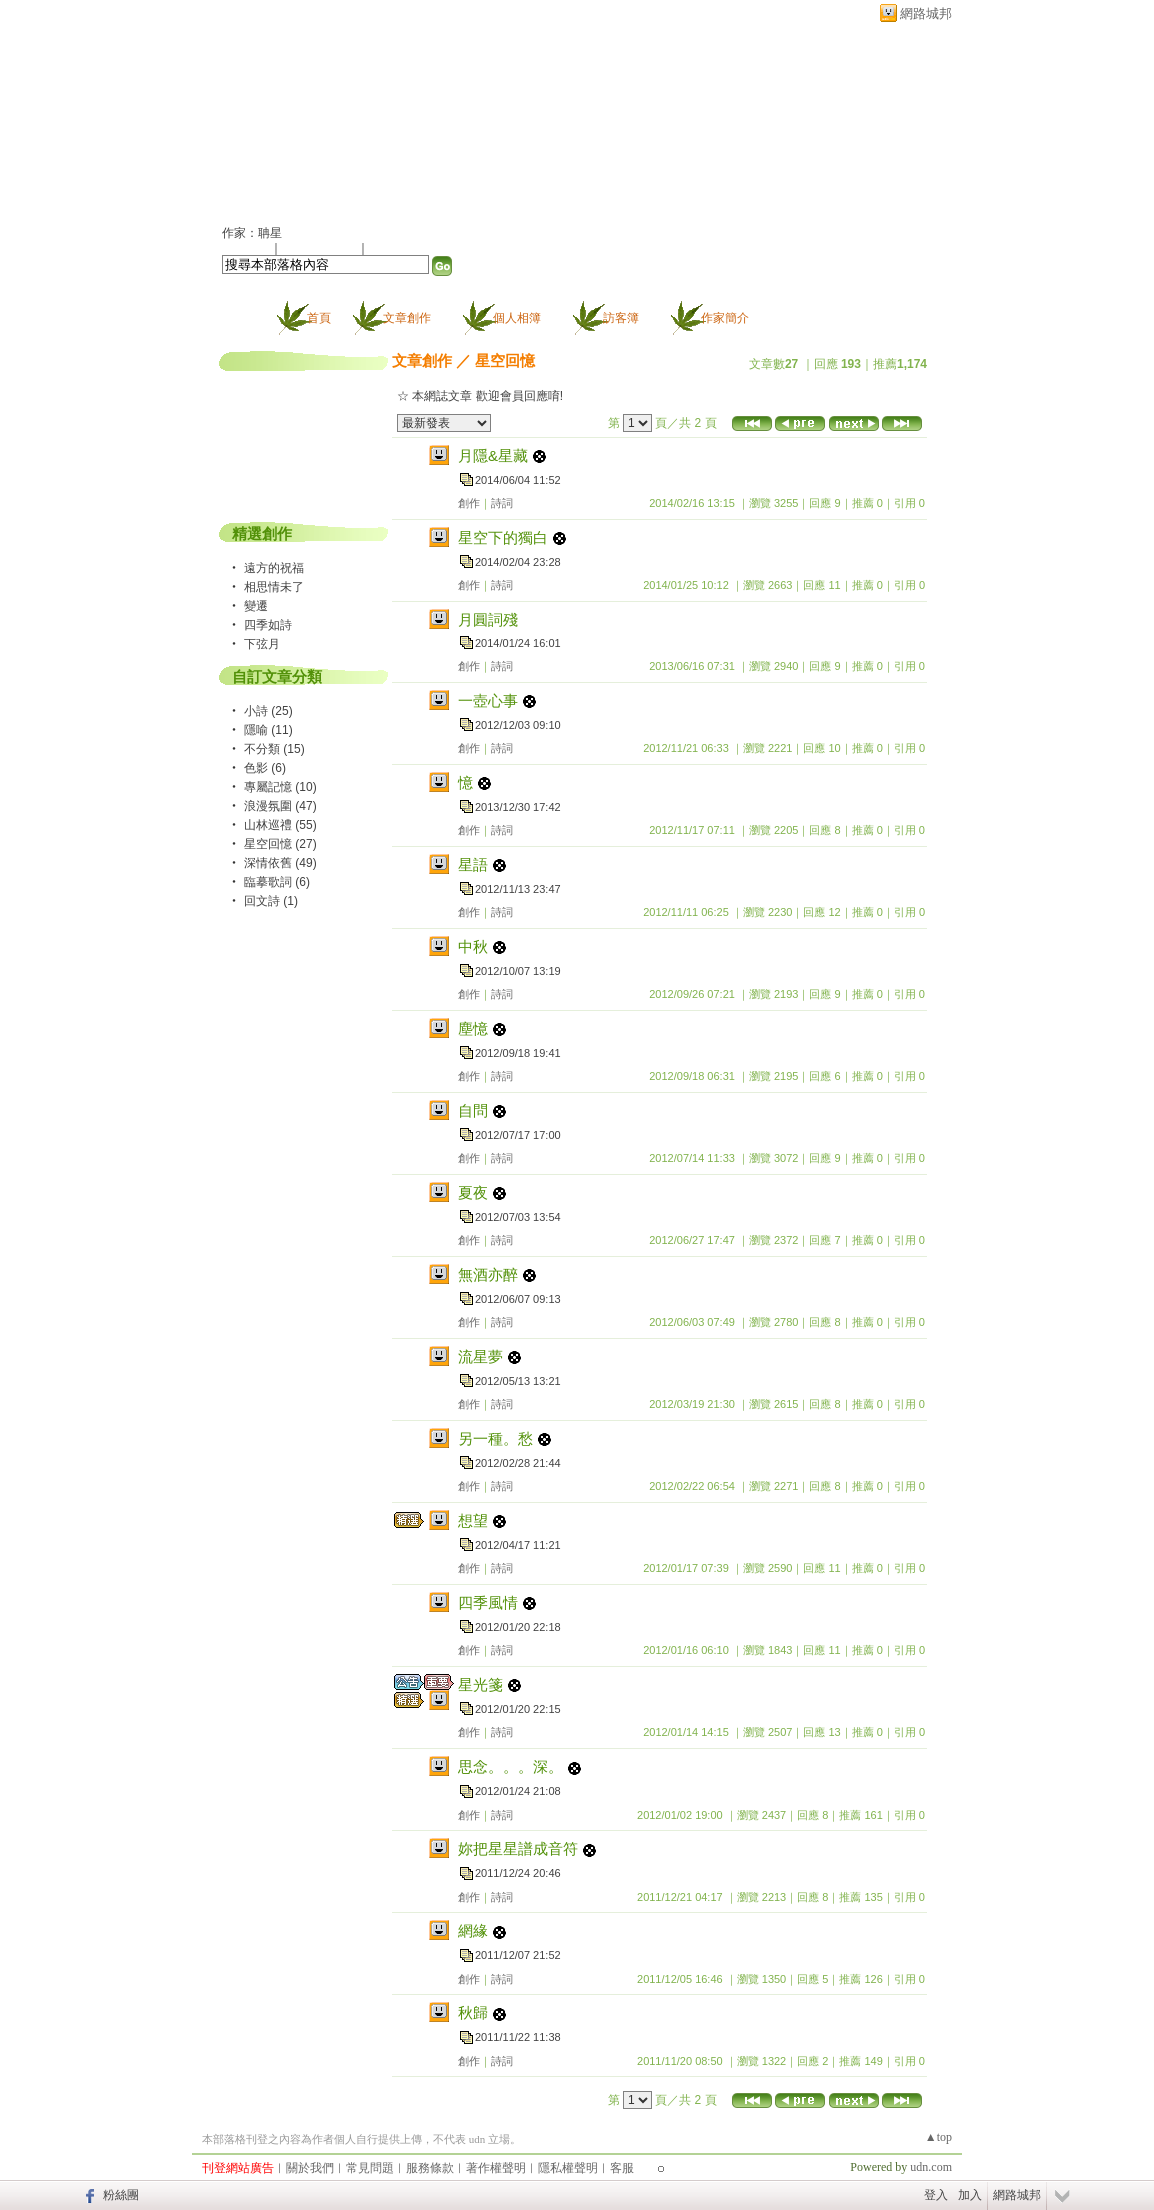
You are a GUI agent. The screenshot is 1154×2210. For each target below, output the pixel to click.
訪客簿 (621, 318)
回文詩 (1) (271, 901)
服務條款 (430, 2168)
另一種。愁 (495, 1438)
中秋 (473, 946)
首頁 (319, 318)
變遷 (256, 606)
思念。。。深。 (510, 1766)
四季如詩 (268, 625)
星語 (473, 864)
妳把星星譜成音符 (518, 1848)
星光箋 (480, 1684)
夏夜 (473, 1192)
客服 (622, 2168)
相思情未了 (274, 587)
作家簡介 (725, 318)
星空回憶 (505, 360)
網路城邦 (926, 13)
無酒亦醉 (488, 1274)
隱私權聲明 (568, 2168)
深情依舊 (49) (280, 863)
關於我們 (310, 2168)
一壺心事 (488, 700)
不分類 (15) (274, 749)
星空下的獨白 (503, 537)
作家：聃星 (252, 233)
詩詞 (502, 503)
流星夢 (480, 1356)
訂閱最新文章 (405, 248)
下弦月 (262, 644)
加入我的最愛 (321, 248)
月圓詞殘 (488, 619)
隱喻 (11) (268, 730)
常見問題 (370, 2168)
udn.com (931, 2167)
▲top (938, 2137)
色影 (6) (265, 768)
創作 (469, 503)
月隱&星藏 (493, 455)
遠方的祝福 (274, 568)
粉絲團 (121, 2195)
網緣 (473, 1930)
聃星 (247, 116)
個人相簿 (517, 318)
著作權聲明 (496, 2168)
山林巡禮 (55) (280, 825)
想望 (473, 1520)
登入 (936, 2195)
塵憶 (473, 1028)
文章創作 (407, 318)
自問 (473, 1110)
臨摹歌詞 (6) (277, 882)
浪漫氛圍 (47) (280, 806)
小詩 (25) (268, 711)
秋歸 (473, 2012)
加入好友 (246, 248)
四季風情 (488, 1602)
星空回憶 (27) (280, 844)
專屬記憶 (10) (280, 787)
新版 (347, 116)
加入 (970, 2195)
